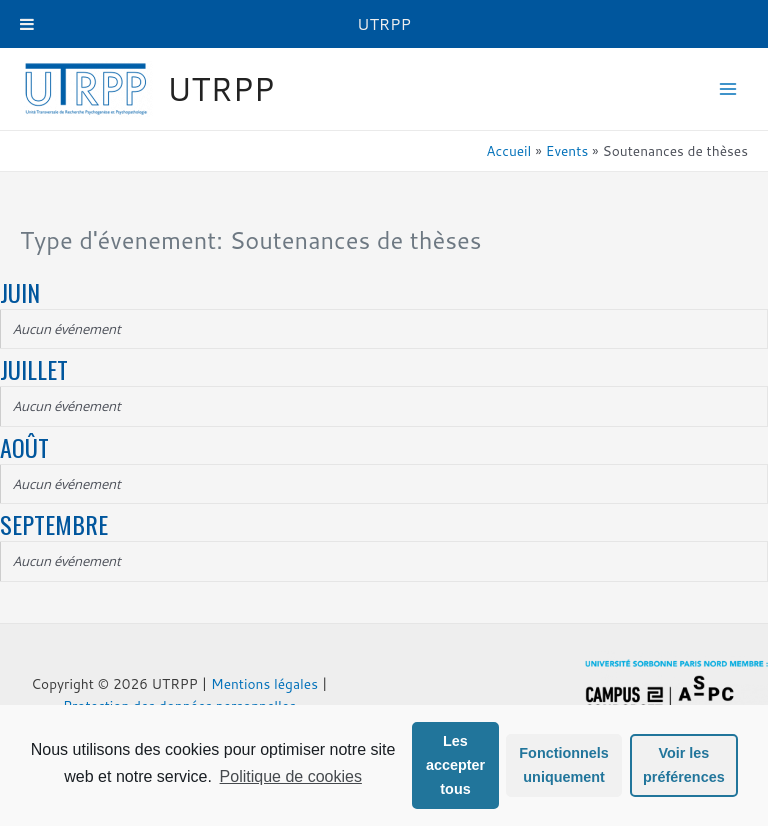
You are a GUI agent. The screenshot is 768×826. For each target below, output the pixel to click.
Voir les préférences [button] (684, 765)
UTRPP (221, 88)
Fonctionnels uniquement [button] (564, 765)
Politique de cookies (291, 776)
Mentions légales (264, 683)
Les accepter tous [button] (455, 765)
